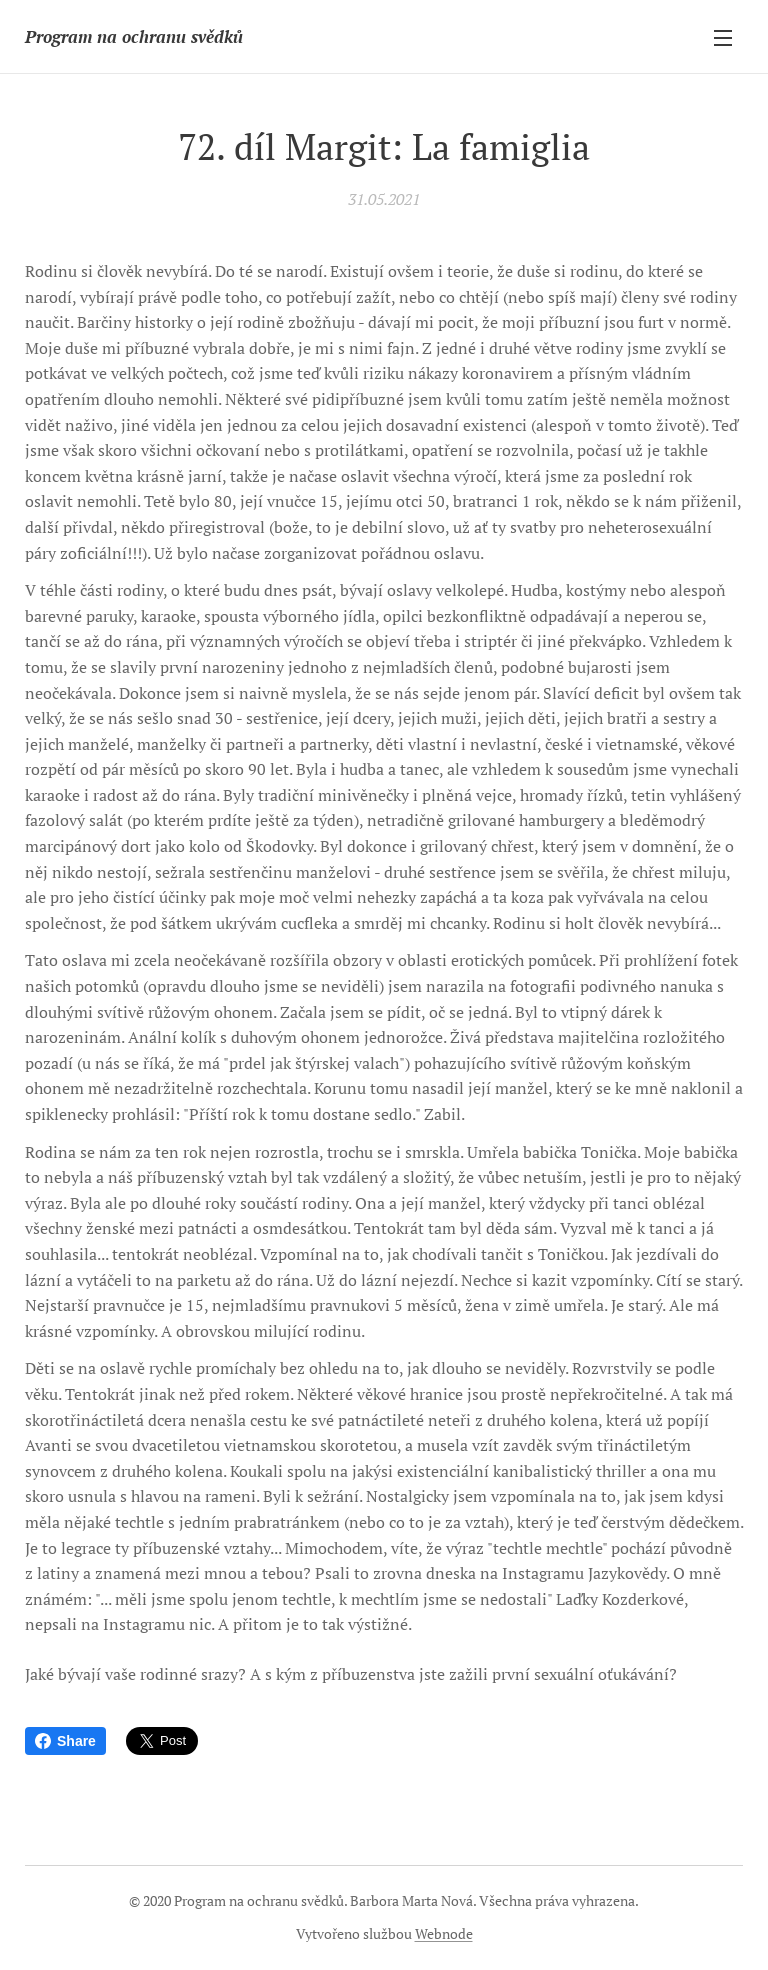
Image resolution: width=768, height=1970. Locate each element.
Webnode (444, 1933)
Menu (723, 38)
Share (65, 1741)
